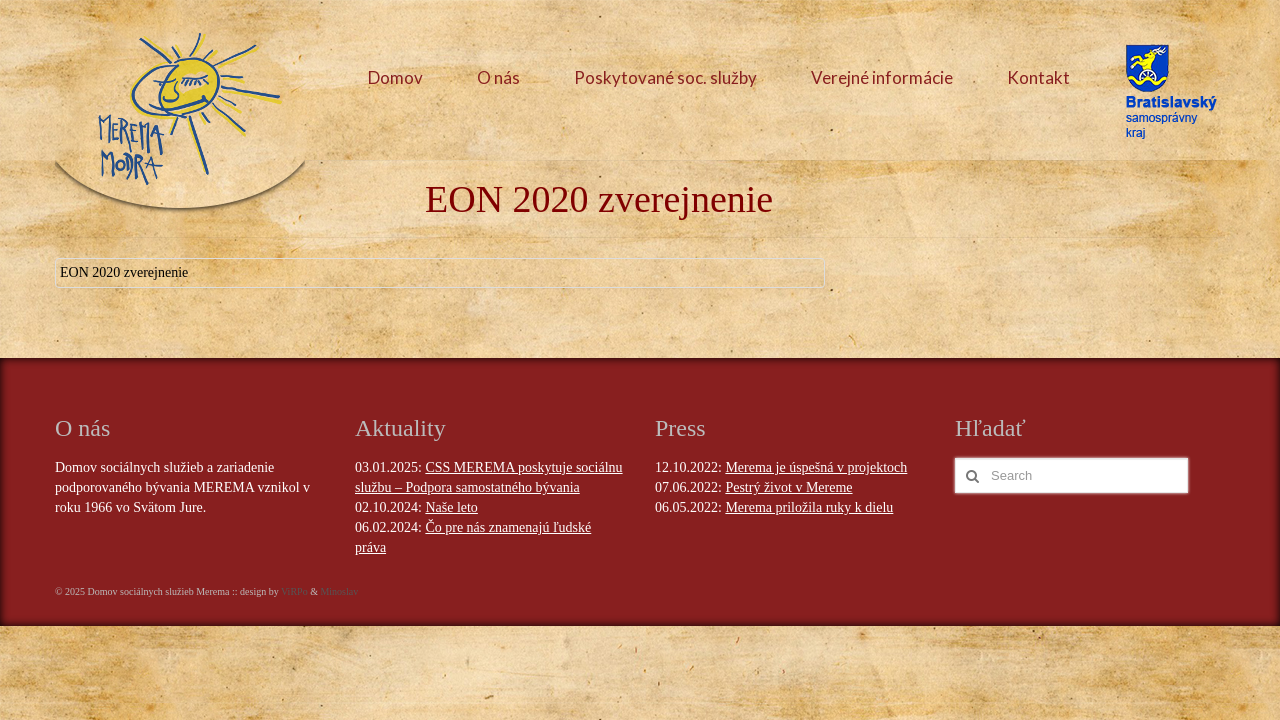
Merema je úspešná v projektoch (816, 467)
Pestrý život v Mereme (788, 487)
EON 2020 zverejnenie (124, 272)
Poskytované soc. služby (665, 77)
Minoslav (339, 591)
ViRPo (294, 591)
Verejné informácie (882, 77)
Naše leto (451, 507)
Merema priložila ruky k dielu (809, 507)
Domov (395, 77)
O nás (498, 77)
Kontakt (1038, 77)
